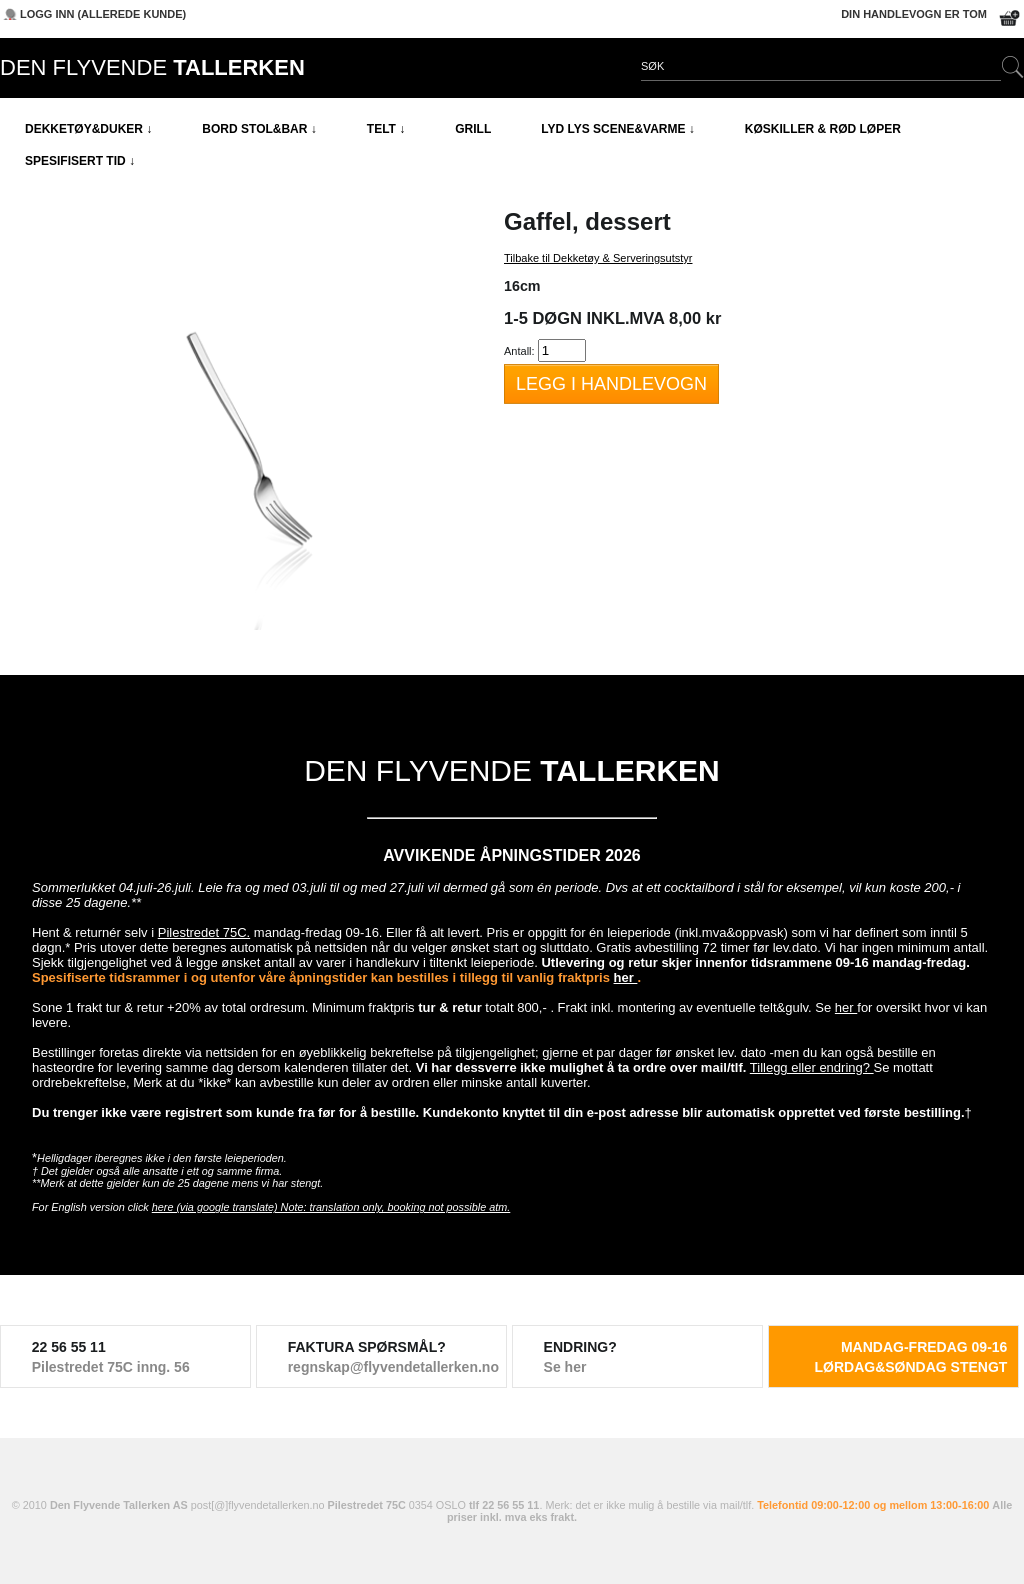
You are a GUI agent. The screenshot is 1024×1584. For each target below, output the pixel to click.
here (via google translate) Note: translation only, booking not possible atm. (331, 1207)
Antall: (519, 351)
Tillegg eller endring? (812, 1067)
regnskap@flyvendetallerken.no (381, 1367)
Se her (565, 1367)
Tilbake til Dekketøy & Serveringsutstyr (598, 258)
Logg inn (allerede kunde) (103, 14)
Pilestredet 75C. (204, 932)
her (626, 977)
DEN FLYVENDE (152, 67)
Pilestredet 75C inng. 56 (111, 1367)
